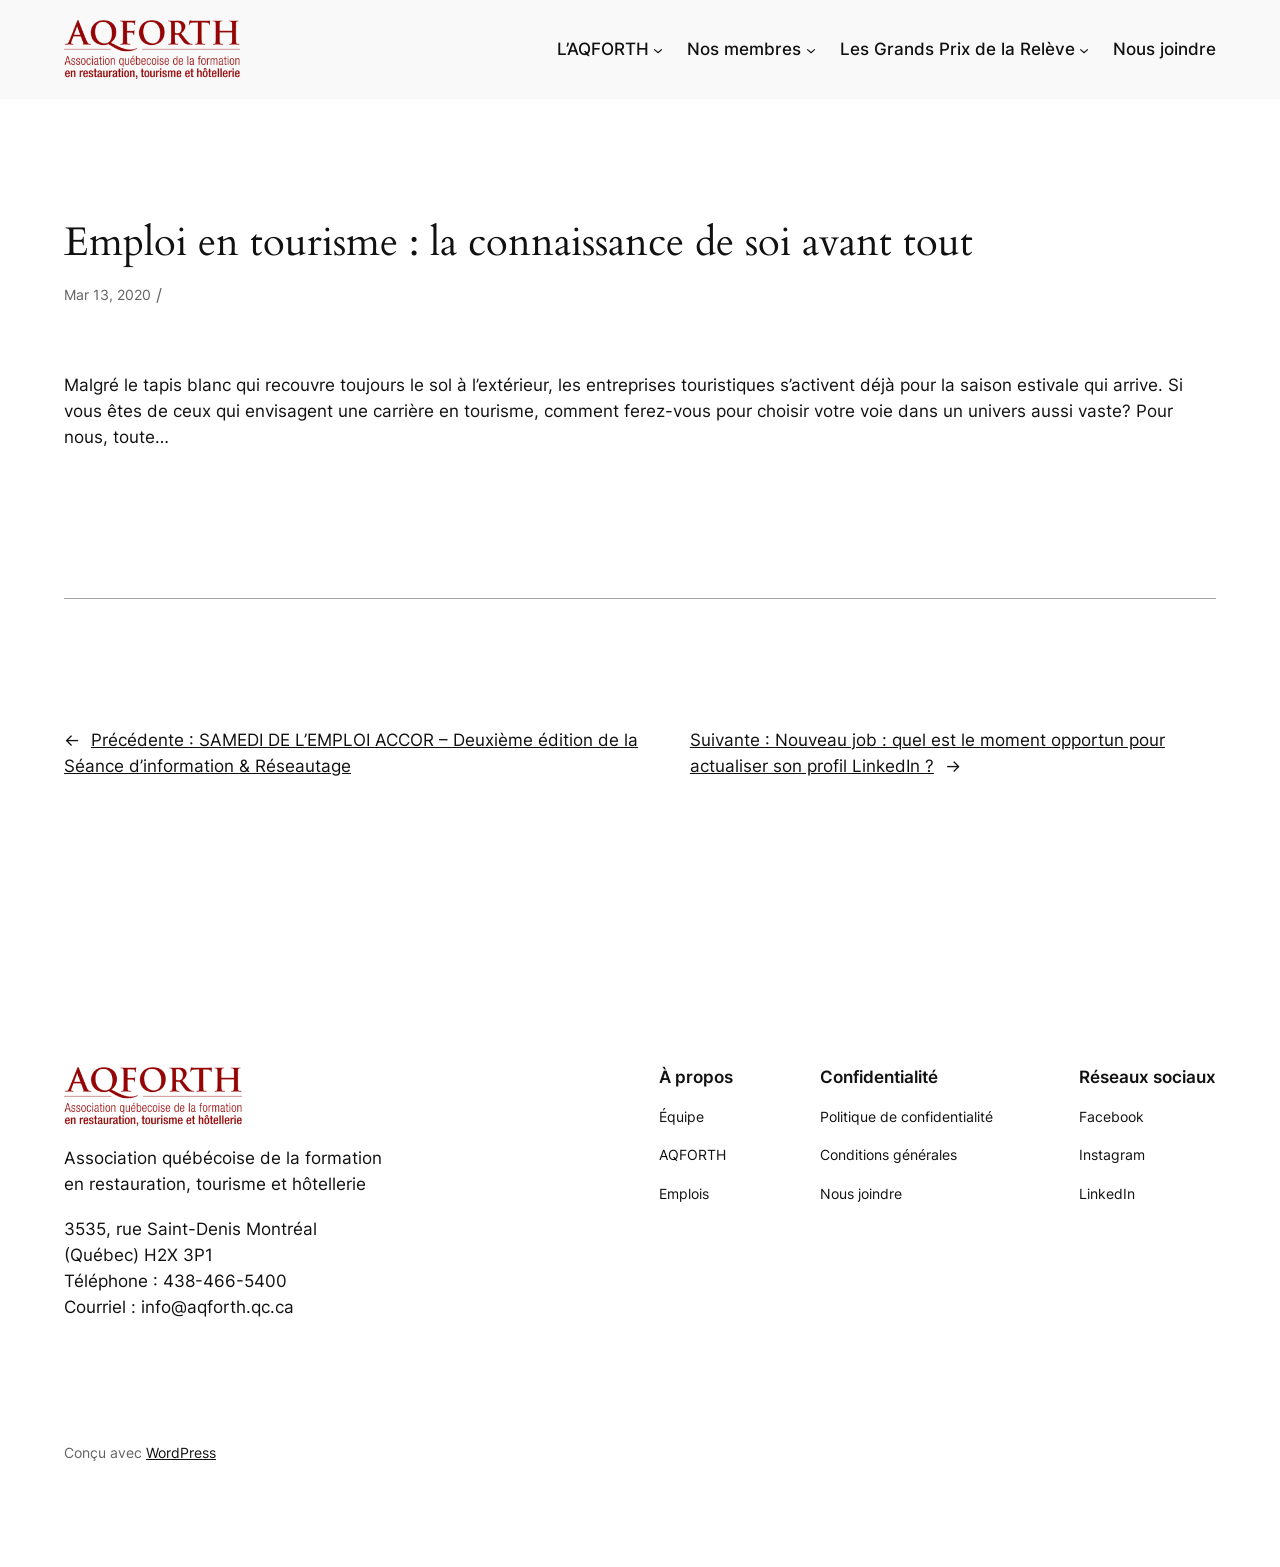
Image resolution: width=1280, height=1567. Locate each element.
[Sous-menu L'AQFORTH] (658, 49)
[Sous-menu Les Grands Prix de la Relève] (1084, 49)
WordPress (181, 1452)
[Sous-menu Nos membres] (811, 49)
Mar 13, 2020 (107, 294)
